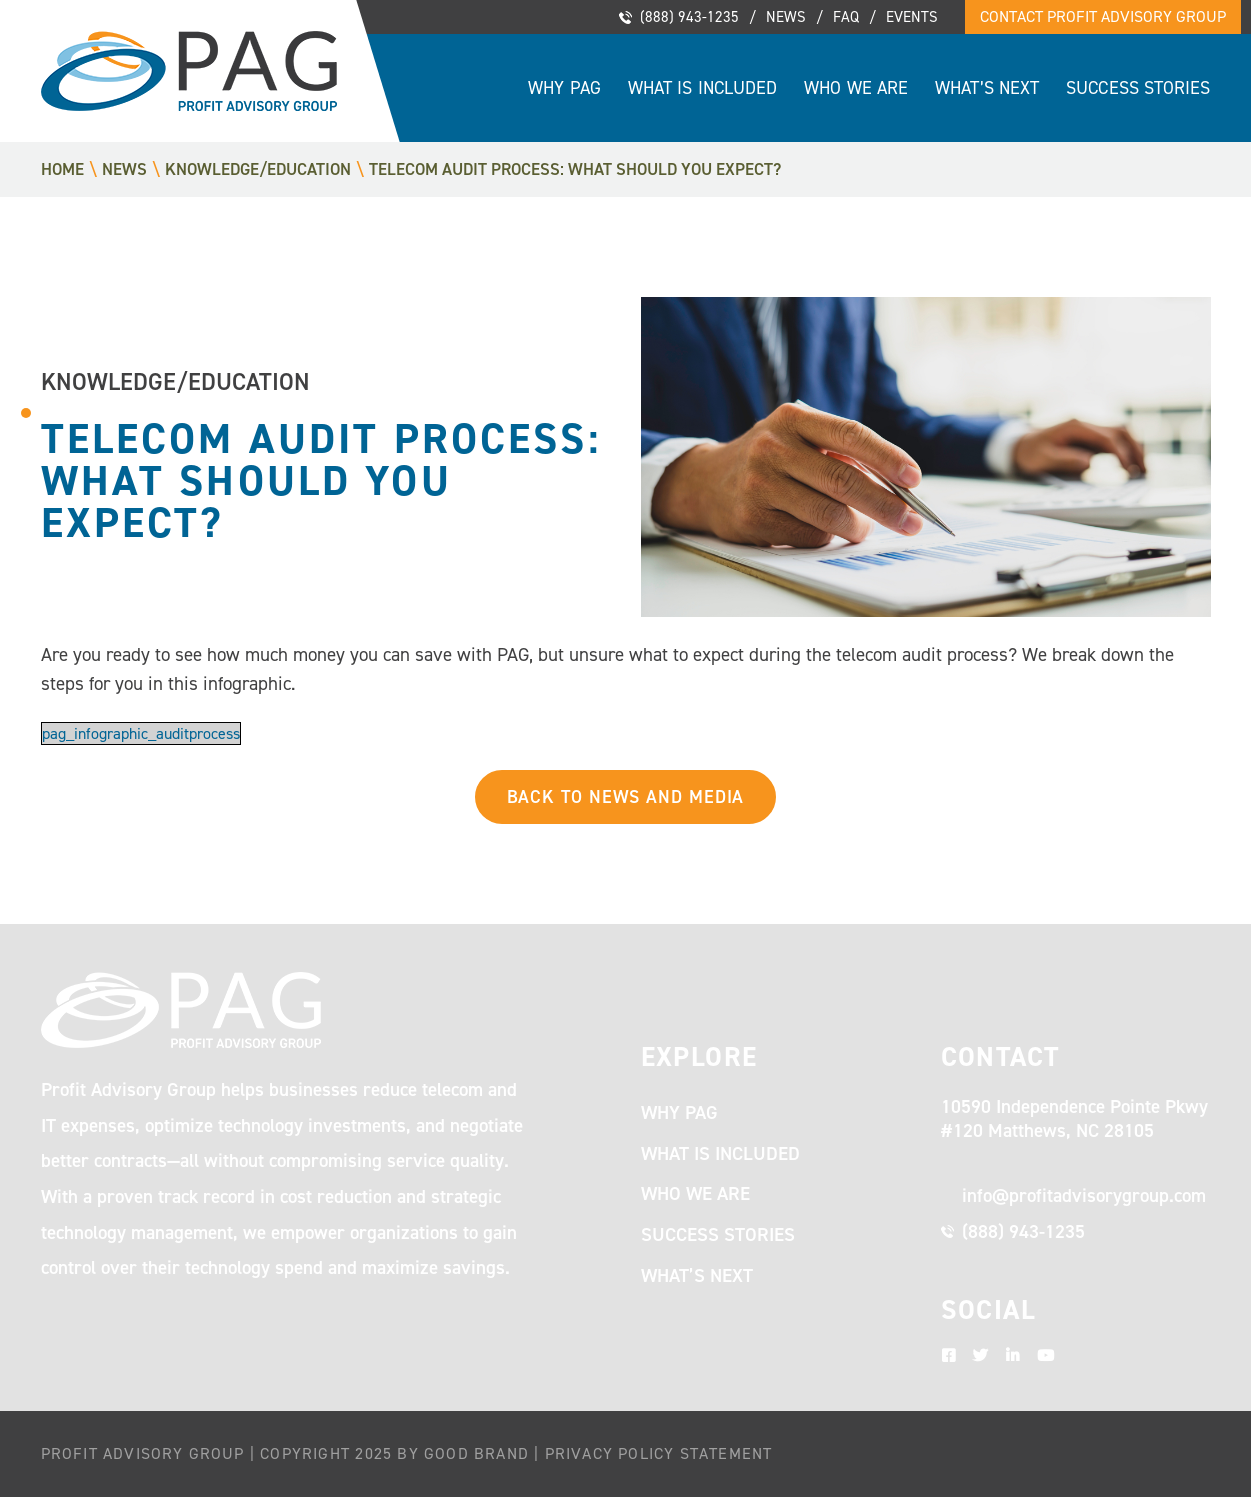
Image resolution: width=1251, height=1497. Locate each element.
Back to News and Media (626, 797)
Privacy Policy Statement (659, 1453)
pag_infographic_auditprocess (141, 733)
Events (912, 17)
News (786, 17)
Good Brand (476, 1453)
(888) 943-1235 (689, 17)
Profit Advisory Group (189, 71)
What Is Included (702, 88)
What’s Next (987, 88)
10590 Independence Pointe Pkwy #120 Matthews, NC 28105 (1074, 1119)
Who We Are (856, 88)
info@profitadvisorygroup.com (1084, 1195)
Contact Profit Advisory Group (1103, 16)
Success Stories (1138, 88)
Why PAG (564, 88)
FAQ (846, 17)
